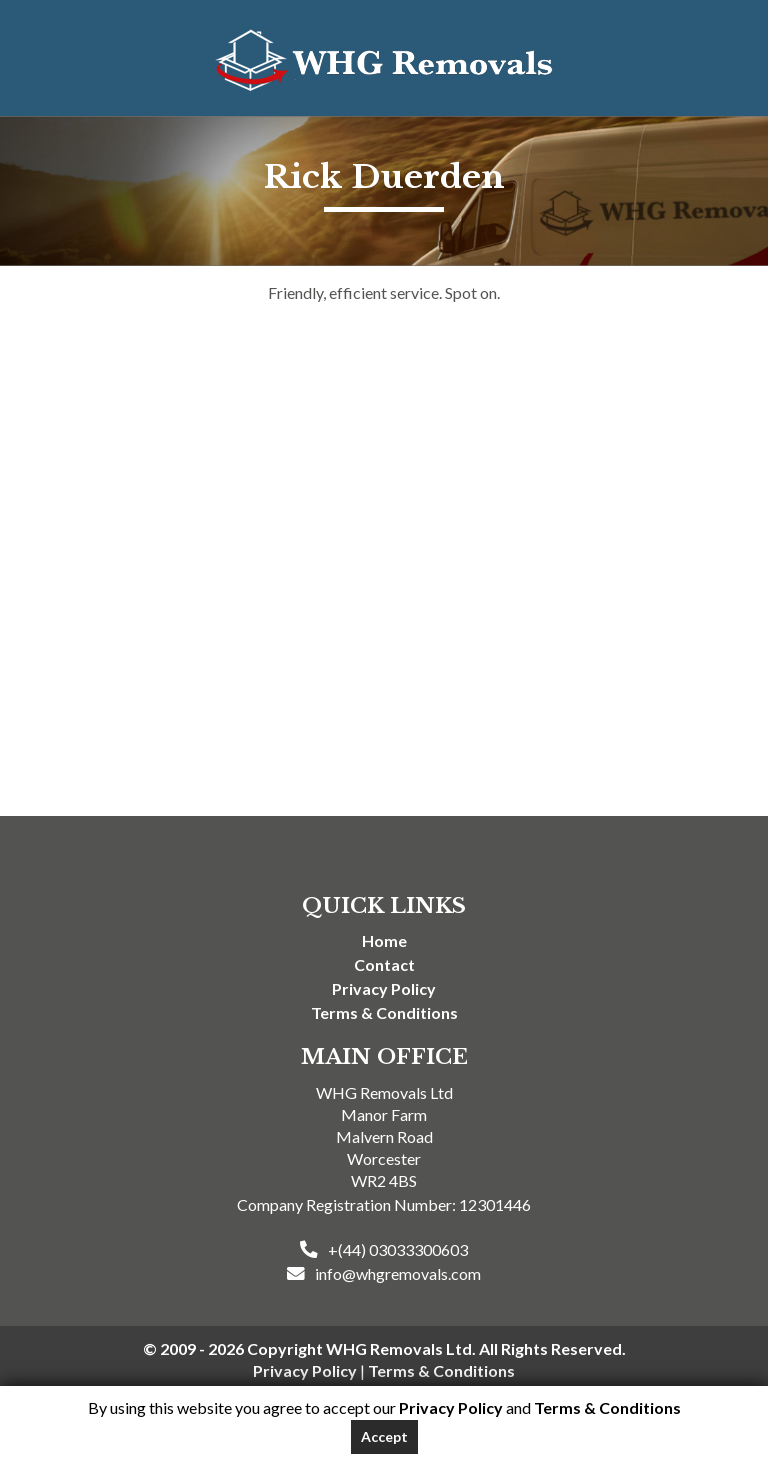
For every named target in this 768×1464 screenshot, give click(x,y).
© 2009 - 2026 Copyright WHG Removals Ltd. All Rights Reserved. (384, 1348)
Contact (384, 964)
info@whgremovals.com (398, 1273)
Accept (384, 1436)
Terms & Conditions (384, 1012)
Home (384, 940)
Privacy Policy (384, 988)
